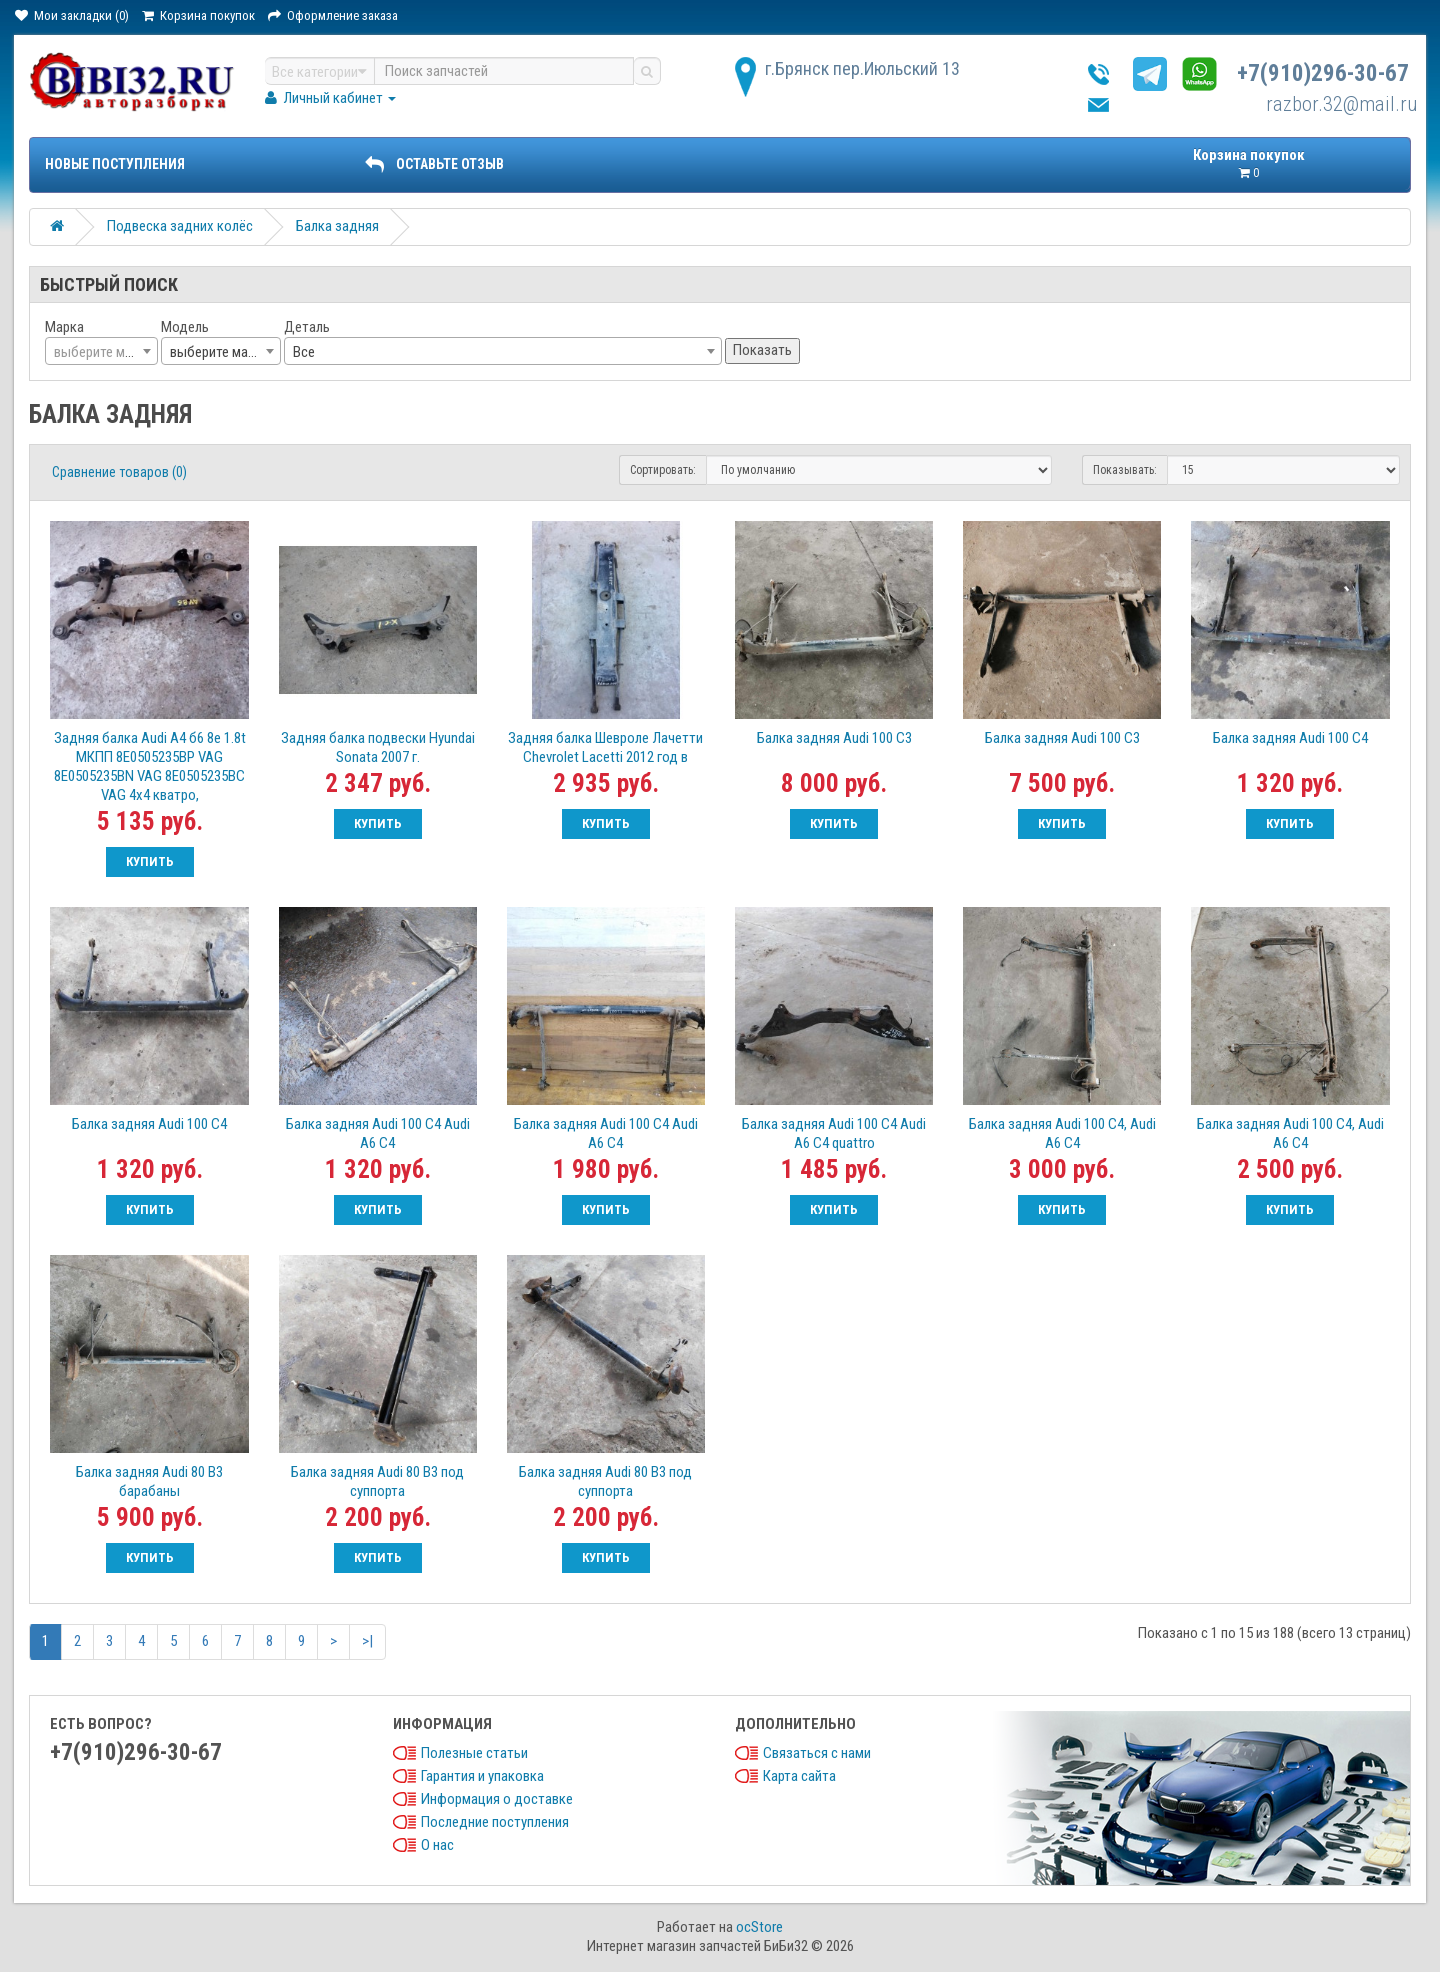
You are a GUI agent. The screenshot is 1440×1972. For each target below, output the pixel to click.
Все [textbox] (304, 352)
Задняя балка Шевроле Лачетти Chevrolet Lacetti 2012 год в (605, 747)
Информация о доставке (497, 1799)
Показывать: (1125, 470)
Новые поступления (115, 164)
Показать (762, 350)
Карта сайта (799, 1776)
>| (367, 1641)
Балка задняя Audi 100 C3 (834, 738)
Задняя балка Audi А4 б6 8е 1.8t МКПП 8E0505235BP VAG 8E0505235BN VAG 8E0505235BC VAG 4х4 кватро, (150, 766)
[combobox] (101, 351)
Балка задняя (337, 226)
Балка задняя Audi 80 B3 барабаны (149, 1481)
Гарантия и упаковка (482, 1776)
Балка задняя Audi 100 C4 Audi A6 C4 (378, 1133)
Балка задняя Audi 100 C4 (1290, 738)
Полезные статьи (474, 1753)
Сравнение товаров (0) (119, 472)
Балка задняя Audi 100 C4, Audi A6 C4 (1062, 1133)
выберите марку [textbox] (219, 352)
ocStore (759, 1927)
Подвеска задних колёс (180, 226)
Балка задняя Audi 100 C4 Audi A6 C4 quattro (834, 1133)
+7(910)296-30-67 (1323, 73)
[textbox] (101, 352)
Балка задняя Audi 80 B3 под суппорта (377, 1481)
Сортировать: (663, 470)
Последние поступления (495, 1822)
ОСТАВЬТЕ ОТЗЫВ (434, 164)
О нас (437, 1845)
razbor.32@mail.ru (1342, 104)
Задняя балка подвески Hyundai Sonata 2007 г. (378, 747)
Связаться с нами (817, 1753)
